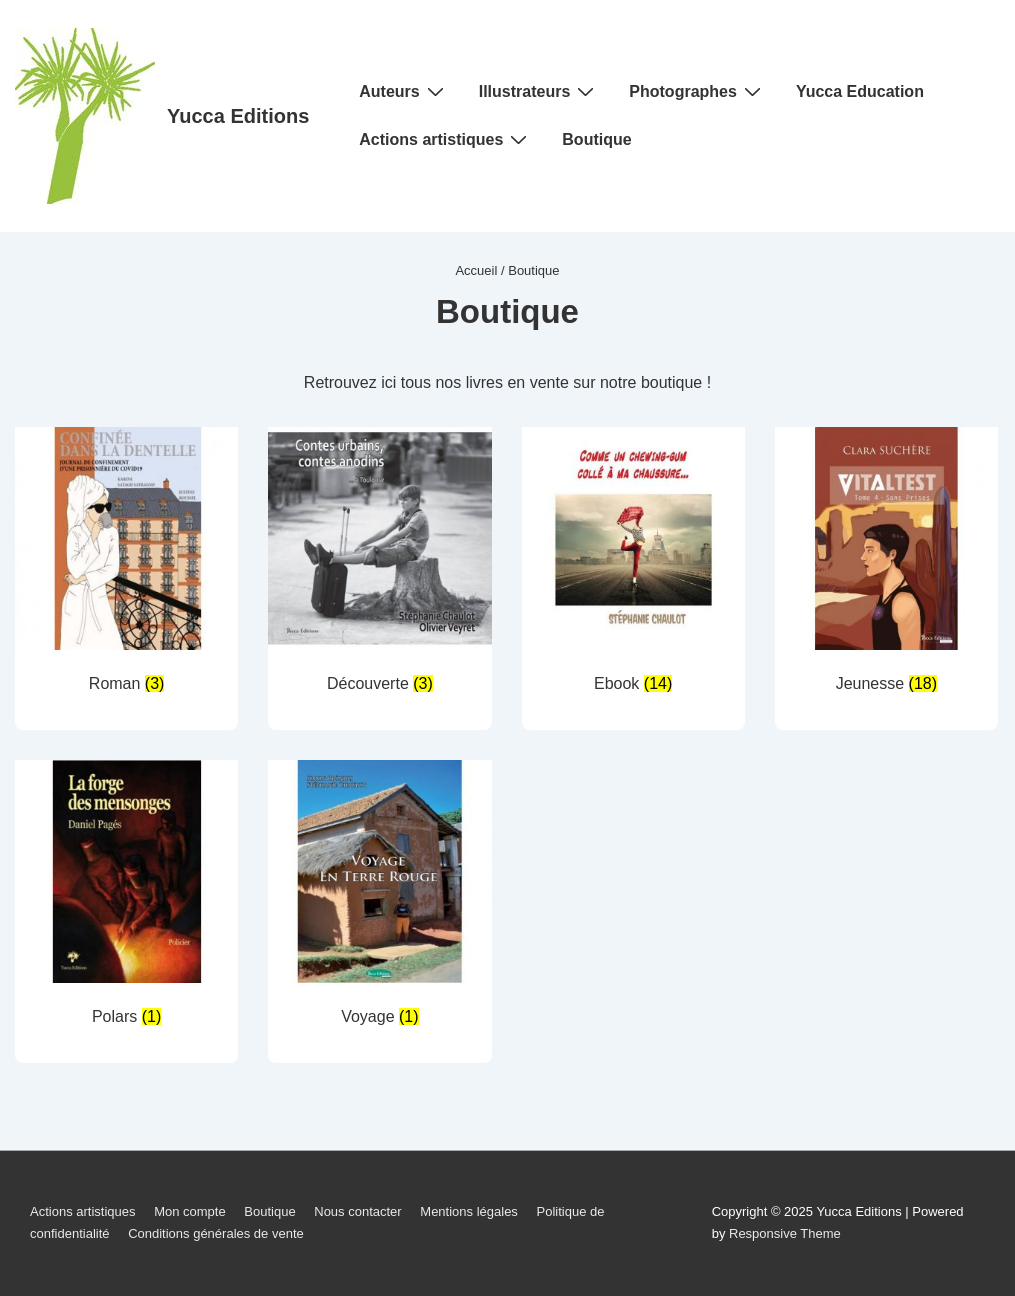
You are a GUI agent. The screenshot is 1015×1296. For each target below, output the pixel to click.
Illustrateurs (539, 91)
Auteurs (403, 91)
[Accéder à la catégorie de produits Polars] (126, 897)
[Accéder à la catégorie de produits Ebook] (633, 564)
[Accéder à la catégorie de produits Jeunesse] (886, 564)
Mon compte (190, 1211)
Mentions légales (469, 1211)
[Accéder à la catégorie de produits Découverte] (379, 564)
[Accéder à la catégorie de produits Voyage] (379, 897)
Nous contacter (357, 1211)
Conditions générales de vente (216, 1233)
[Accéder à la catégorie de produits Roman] (126, 564)
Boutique (596, 139)
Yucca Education (860, 91)
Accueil (476, 270)
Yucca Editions (238, 116)
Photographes (697, 91)
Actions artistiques (445, 139)
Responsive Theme (785, 1233)
